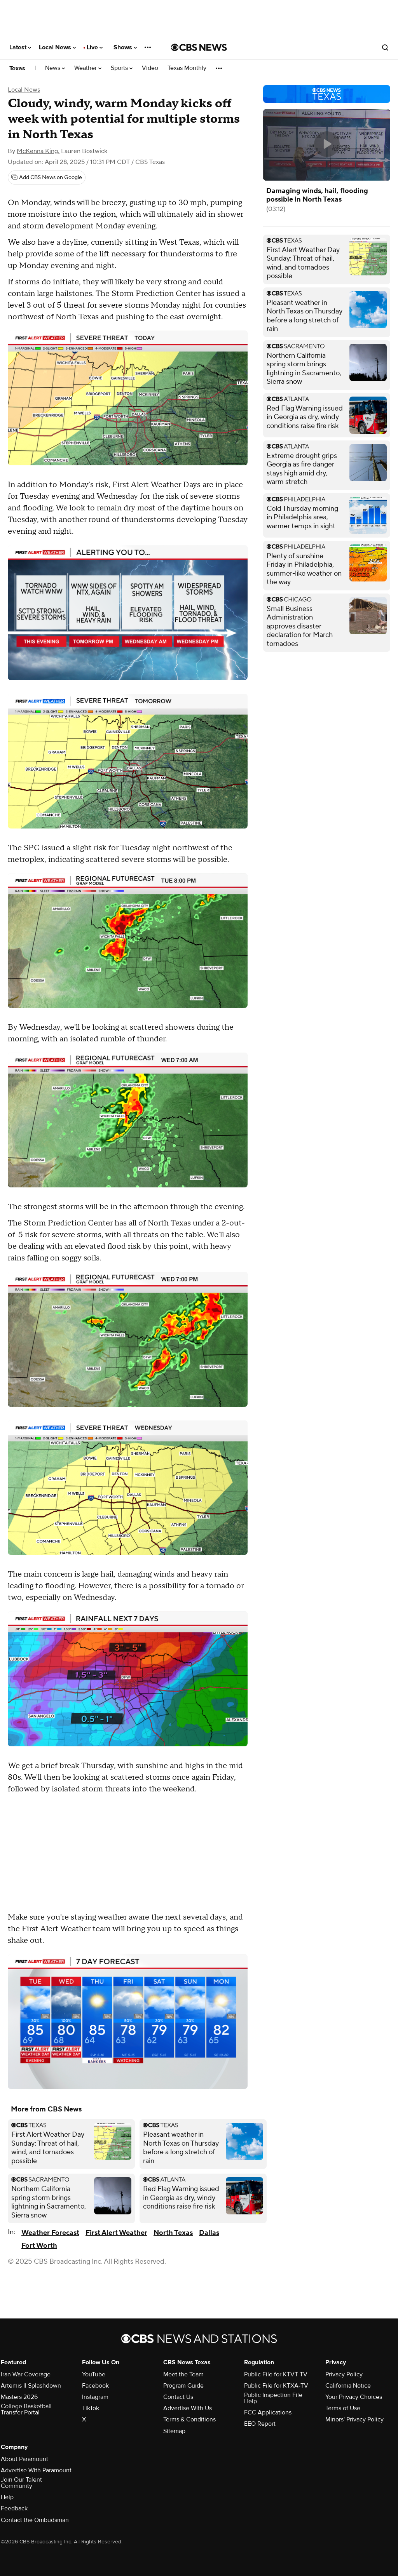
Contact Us (178, 2397)
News (55, 68)
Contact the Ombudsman (35, 2520)
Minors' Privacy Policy (354, 2419)
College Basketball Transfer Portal (26, 2409)
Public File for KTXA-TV (276, 2386)
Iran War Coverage (26, 2374)
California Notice (348, 2386)
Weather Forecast (50, 2232)
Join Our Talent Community (21, 2483)
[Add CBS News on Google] (47, 177)
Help (7, 2497)
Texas (17, 68)
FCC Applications (268, 2412)
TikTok (90, 2408)
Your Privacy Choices (353, 2397)
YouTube (93, 2374)
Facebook (95, 2386)
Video (150, 68)
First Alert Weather (116, 2232)
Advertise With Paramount (36, 2470)
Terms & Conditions (189, 2419)
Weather (87, 68)
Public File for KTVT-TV (275, 2374)
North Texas (173, 2232)
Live (95, 47)
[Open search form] (385, 47)
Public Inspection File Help (273, 2398)
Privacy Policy (344, 2374)
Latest (20, 47)
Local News (57, 47)
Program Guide (183, 2386)
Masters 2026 (19, 2397)
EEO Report (260, 2424)
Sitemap (174, 2431)
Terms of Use (342, 2408)
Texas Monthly (187, 68)
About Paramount (24, 2459)
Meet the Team (183, 2374)
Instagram (95, 2397)
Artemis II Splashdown (31, 2386)
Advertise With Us (187, 2408)
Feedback (14, 2508)
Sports (122, 68)
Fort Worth (39, 2245)
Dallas (209, 2232)
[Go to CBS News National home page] (199, 47)
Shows (125, 47)
